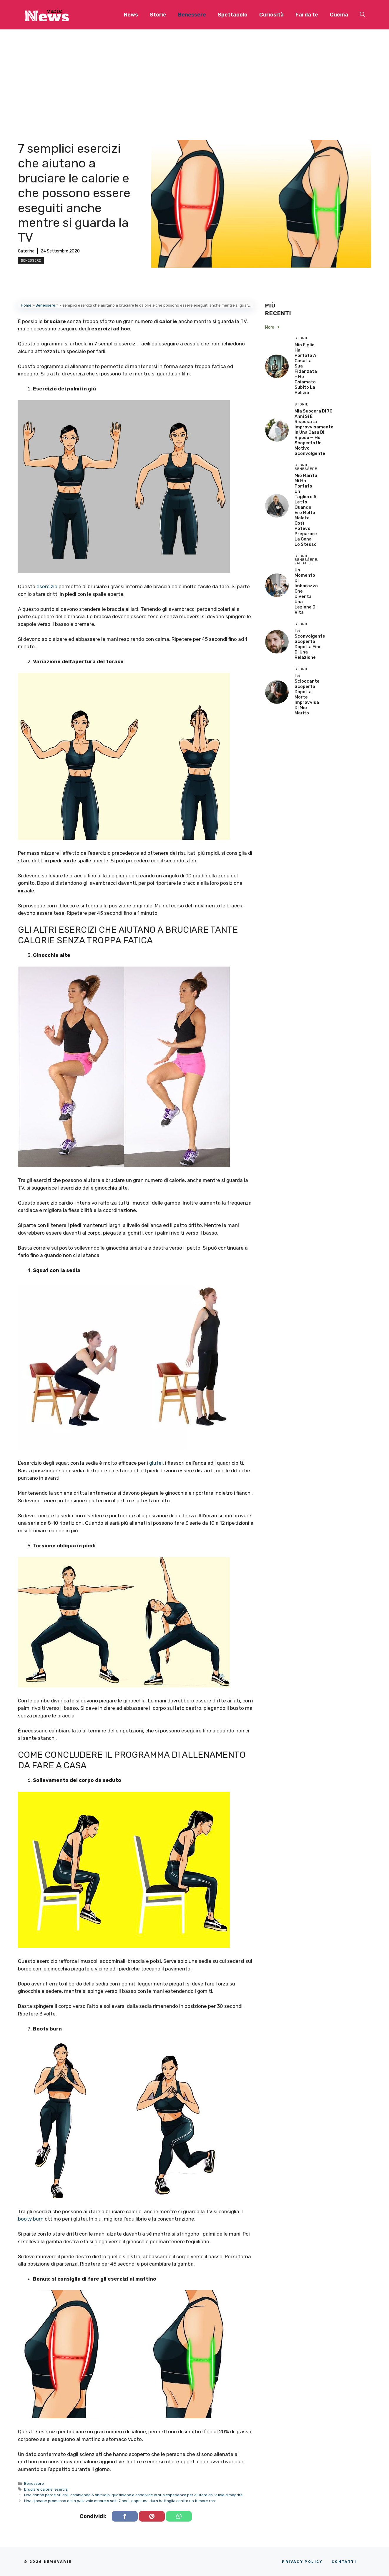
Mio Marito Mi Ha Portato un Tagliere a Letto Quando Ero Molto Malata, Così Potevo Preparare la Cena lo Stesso (306, 510)
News (131, 14)
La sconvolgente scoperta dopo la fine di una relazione (310, 644)
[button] (362, 15)
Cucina (339, 14)
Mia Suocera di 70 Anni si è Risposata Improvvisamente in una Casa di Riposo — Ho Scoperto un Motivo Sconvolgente (314, 432)
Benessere (192, 14)
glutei (156, 1463)
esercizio (46, 586)
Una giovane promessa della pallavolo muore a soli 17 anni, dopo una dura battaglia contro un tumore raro (120, 2501)
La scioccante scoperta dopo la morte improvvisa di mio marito (307, 694)
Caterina (26, 251)
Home (26, 305)
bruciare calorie (38, 2489)
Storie (158, 14)
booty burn (31, 2219)
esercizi (61, 2489)
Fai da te (306, 14)
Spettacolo (232, 14)
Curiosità (271, 14)
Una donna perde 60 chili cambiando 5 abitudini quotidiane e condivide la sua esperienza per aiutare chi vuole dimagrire (133, 2495)
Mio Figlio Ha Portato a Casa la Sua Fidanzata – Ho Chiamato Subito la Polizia (306, 368)
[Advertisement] (194, 73)
